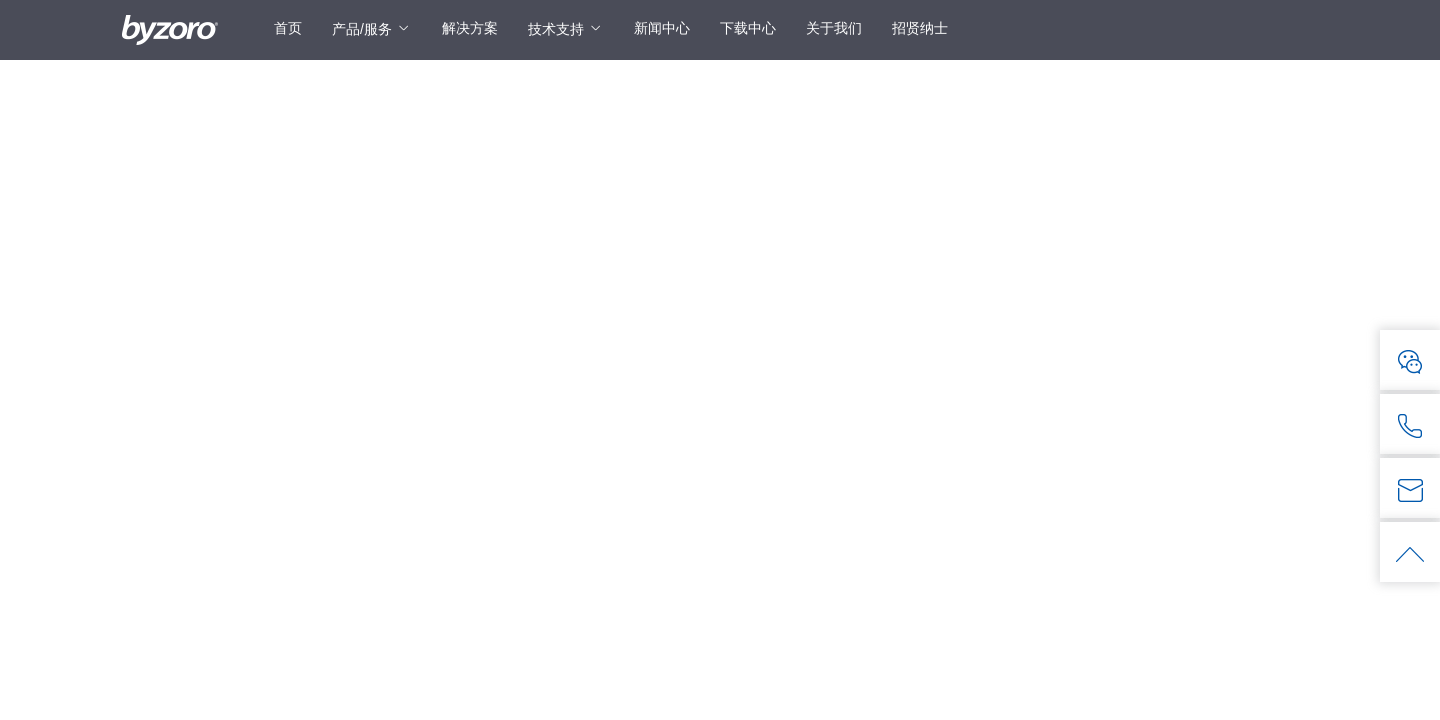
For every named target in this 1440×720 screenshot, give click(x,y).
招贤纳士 (920, 28)
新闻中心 (662, 28)
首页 (288, 28)
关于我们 (834, 28)
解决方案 (470, 28)
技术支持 (556, 29)
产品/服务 (362, 29)
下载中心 (748, 28)
